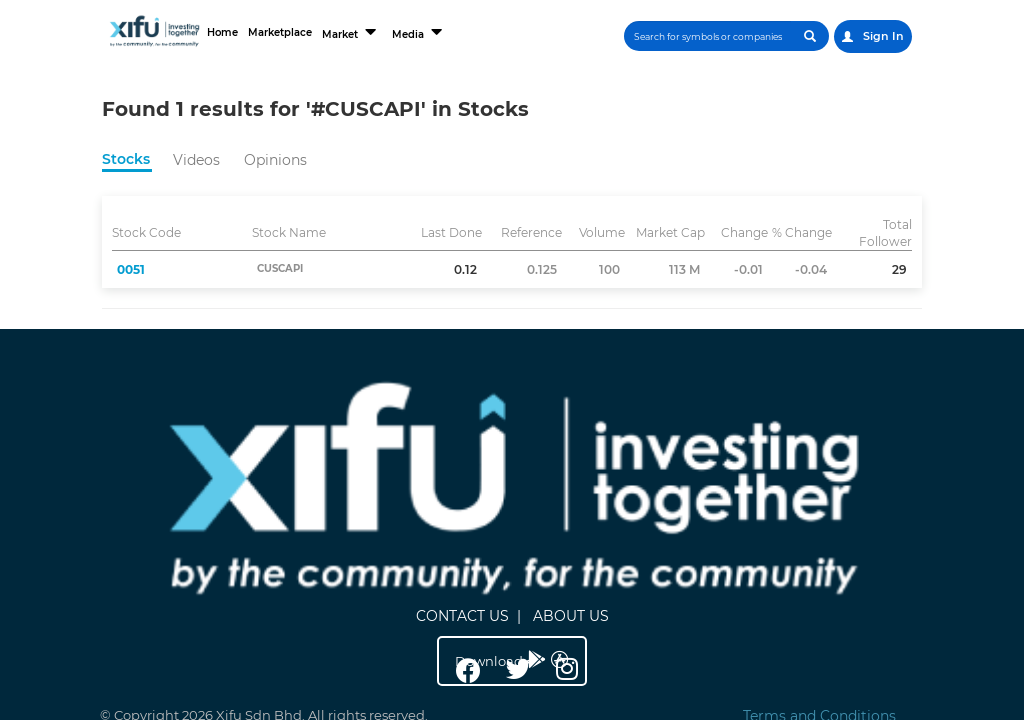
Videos (196, 160)
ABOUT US (612, 424)
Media (434, 31)
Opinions (275, 160)
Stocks (126, 159)
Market (366, 31)
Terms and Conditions (819, 493)
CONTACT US (503, 424)
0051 (131, 269)
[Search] (708, 36)
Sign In (873, 36)
